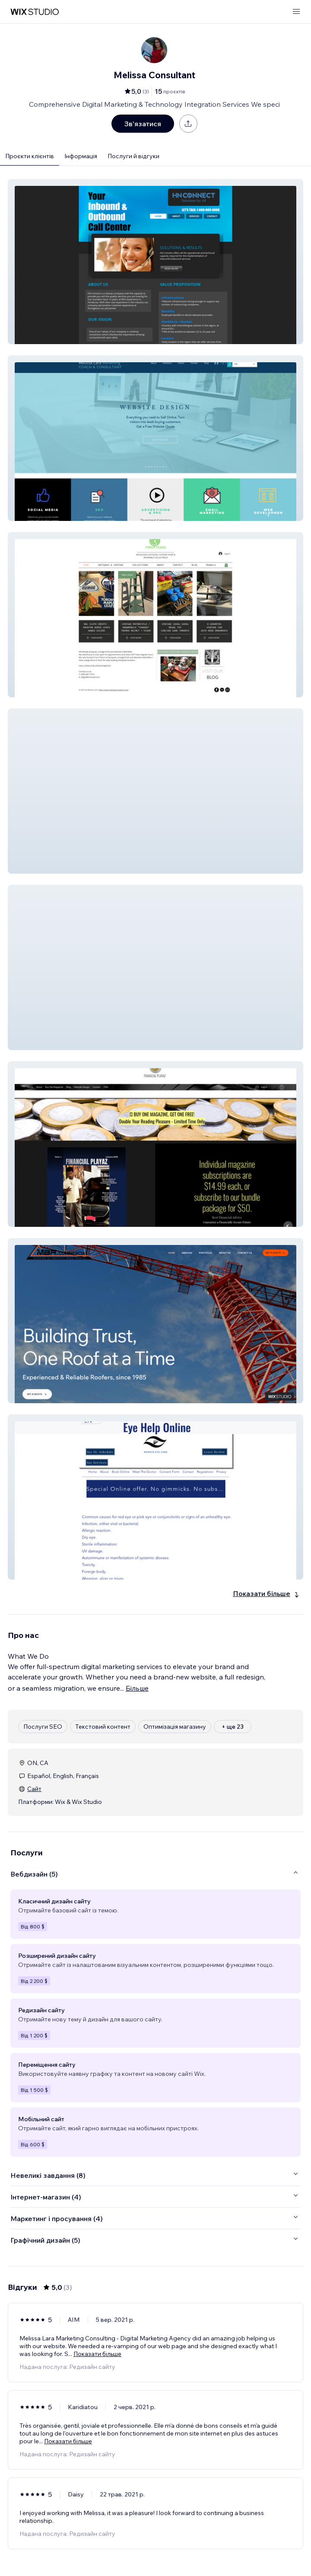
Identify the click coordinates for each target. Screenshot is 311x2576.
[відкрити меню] (296, 12)
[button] (155, 261)
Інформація (80, 156)
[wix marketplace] (34, 12)
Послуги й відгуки (133, 156)
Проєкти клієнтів (29, 156)
